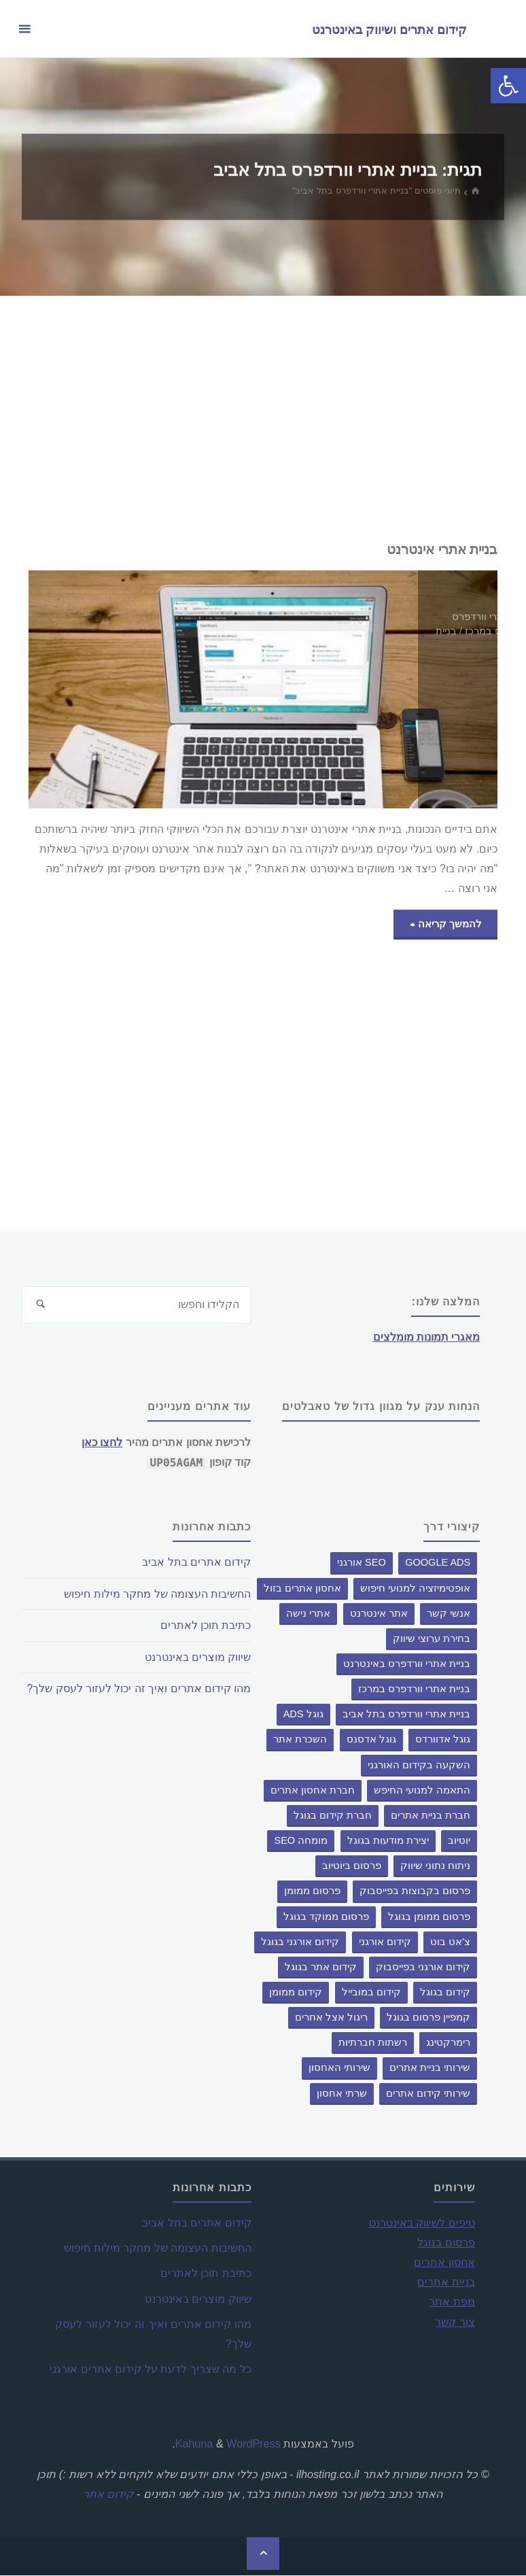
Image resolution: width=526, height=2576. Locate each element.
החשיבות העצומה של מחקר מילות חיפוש (157, 1593)
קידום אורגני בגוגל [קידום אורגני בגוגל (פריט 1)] (300, 1941)
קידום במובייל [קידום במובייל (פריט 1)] (371, 1992)
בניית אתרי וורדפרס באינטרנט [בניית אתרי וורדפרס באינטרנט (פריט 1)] (406, 1664)
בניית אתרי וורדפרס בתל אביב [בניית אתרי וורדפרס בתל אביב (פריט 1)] (406, 1714)
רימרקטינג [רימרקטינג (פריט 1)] (448, 2043)
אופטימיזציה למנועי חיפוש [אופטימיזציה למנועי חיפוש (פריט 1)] (415, 1588)
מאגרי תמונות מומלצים (426, 1337)
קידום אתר (108, 2494)
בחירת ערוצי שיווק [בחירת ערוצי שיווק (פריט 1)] (431, 1639)
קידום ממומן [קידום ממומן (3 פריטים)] (295, 1992)
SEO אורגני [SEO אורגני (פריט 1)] (361, 1563)
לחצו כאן (102, 1443)
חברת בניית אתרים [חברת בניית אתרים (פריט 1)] (430, 1815)
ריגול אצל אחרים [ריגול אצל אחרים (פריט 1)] (331, 2017)
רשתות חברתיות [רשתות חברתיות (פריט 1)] (372, 2043)
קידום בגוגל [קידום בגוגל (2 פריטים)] (445, 1992)
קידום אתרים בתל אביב (196, 1562)
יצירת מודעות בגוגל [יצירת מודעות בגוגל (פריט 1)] (388, 1841)
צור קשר (455, 2322)
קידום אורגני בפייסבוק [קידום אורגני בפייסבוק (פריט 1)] (423, 1967)
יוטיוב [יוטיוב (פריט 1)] (459, 1841)
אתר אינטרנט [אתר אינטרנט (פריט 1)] (379, 1613)
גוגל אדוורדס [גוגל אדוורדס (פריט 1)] (442, 1739)
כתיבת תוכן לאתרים (205, 1625)
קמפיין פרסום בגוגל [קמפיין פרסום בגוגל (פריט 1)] (428, 2017)
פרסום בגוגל (446, 2243)
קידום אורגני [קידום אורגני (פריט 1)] (385, 1941)
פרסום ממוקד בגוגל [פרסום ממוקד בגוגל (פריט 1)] (326, 1916)
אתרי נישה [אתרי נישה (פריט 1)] (308, 1613)
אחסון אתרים (444, 2262)
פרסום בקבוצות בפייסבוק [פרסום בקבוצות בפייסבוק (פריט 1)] (415, 1891)
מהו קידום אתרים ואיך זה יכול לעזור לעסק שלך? (138, 1688)
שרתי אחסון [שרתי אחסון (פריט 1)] (342, 2093)
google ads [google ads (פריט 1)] (437, 1563)
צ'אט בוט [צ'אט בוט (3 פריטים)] (450, 1941)
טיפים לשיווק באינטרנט (422, 2223)
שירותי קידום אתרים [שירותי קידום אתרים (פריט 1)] (428, 2093)
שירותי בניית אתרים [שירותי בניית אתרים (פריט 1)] (429, 2068)
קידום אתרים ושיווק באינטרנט (388, 29)
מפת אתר (452, 2302)
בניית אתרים (446, 2282)
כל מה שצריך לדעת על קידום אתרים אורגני (150, 2369)
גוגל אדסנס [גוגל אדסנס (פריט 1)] (371, 1739)
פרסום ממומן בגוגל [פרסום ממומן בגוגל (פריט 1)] (429, 1916)
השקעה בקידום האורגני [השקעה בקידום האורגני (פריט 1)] (419, 1764)
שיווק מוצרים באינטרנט (197, 1657)
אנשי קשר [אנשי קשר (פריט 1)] (448, 1613)
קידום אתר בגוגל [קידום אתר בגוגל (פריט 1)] (321, 1967)
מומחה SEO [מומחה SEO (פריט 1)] (301, 1841)
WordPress (253, 2443)
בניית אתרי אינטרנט (438, 549)
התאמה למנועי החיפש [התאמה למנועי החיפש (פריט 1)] (422, 1790)
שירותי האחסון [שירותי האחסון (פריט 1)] (339, 2068)
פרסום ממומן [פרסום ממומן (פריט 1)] (312, 1891)
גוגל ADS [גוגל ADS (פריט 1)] (303, 1714)
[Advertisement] (263, 418)
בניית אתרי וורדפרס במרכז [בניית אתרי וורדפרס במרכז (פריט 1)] (414, 1689)
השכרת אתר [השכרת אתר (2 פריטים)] (300, 1739)
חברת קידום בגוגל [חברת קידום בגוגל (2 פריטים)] (333, 1815)
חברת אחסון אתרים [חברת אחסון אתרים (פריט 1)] (312, 1790)
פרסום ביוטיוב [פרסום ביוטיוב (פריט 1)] (351, 1866)
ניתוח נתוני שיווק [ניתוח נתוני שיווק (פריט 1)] (435, 1866)
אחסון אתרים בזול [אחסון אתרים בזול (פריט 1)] (302, 1588)
